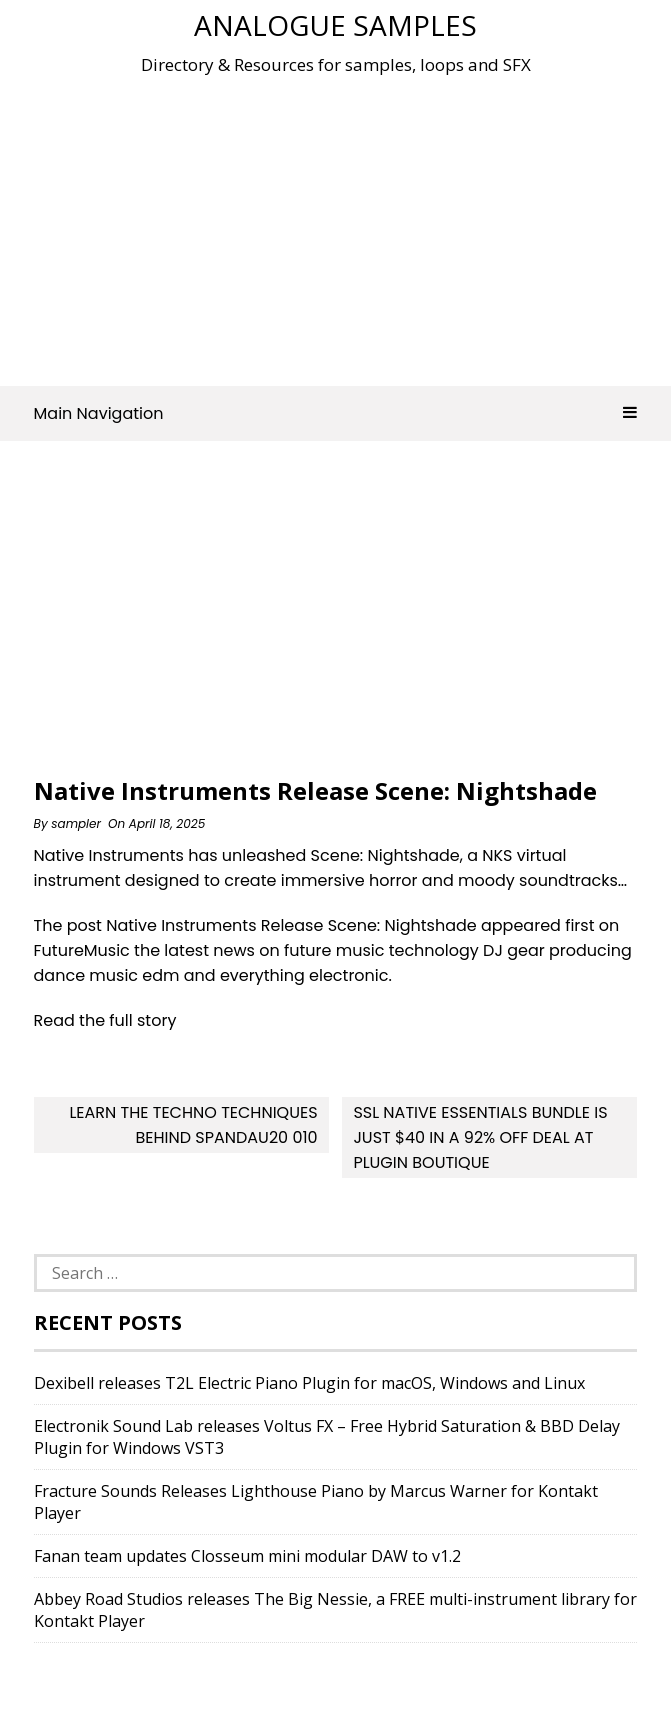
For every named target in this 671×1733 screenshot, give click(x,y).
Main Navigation (336, 413)
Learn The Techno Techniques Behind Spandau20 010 (193, 1125)
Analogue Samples (335, 25)
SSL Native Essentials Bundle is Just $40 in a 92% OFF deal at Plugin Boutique (480, 1137)
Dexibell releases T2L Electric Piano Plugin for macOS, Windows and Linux (309, 1383)
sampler (76, 823)
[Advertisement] (352, 224)
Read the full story (105, 1020)
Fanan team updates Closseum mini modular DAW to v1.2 (247, 1556)
